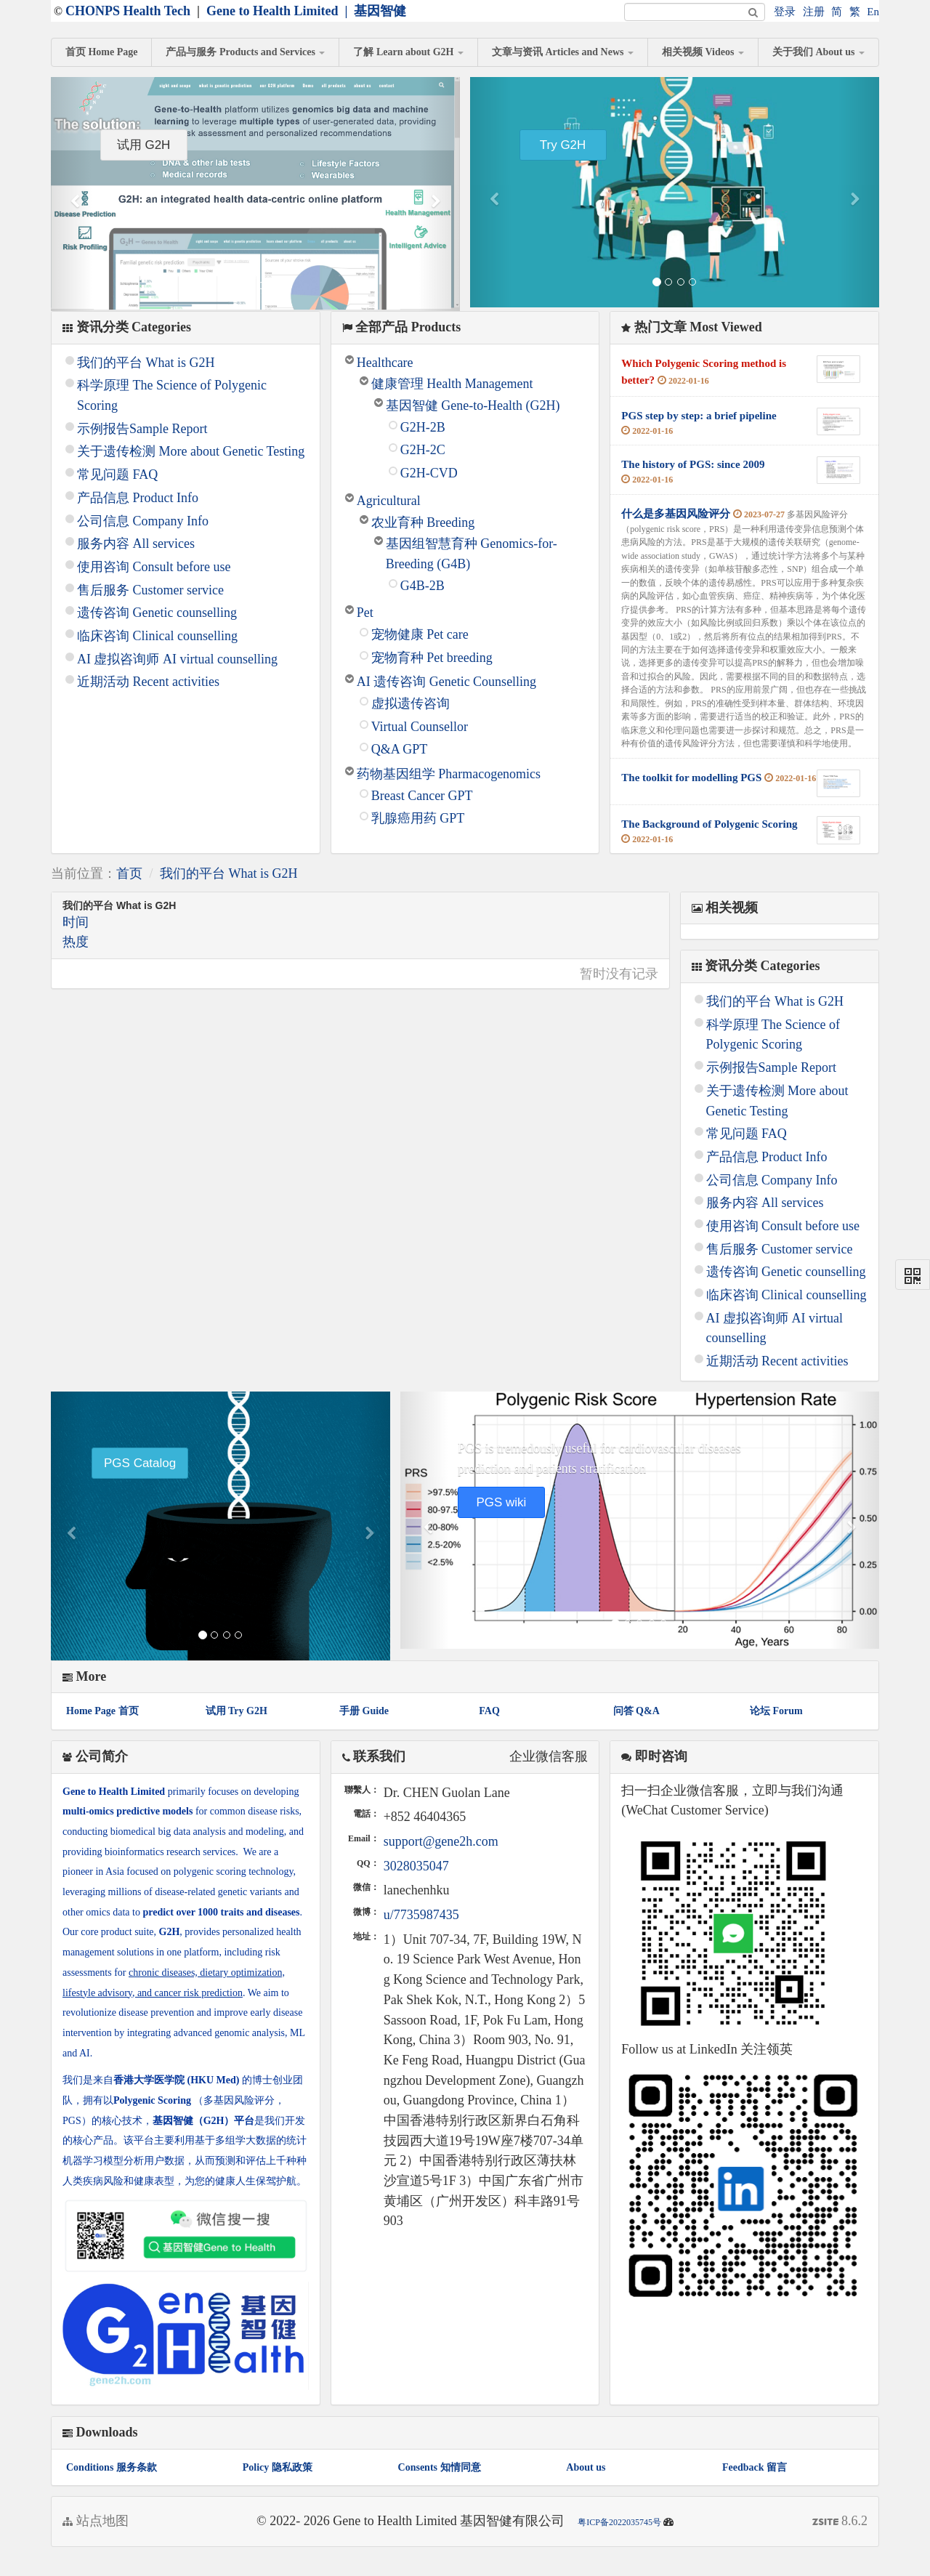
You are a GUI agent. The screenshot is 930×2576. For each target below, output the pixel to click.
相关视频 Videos (703, 52)
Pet (365, 612)
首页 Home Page (101, 52)
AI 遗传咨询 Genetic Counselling (446, 681)
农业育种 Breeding (422, 522)
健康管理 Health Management (452, 383)
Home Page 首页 (102, 1710)
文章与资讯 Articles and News (563, 52)
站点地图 (95, 2521)
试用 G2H (144, 145)
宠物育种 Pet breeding (432, 657)
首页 (129, 873)
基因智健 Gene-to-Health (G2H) (473, 405)
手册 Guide (364, 1710)
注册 (814, 11)
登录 (785, 11)
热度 (75, 941)
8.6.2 (840, 2523)
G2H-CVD (429, 473)
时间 (75, 922)
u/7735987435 (421, 1914)
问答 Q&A (636, 1710)
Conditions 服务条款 (111, 2467)
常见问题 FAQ (117, 474)
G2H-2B (422, 427)
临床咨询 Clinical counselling (157, 636)
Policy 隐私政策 (277, 2467)
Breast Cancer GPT (422, 795)
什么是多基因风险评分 (675, 514)
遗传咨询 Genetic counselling (157, 612)
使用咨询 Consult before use (153, 567)
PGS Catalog (140, 1463)
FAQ (489, 1710)
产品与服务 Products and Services (245, 52)
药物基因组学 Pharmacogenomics (449, 774)
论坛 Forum (776, 1710)
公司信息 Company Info (143, 521)
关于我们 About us (818, 52)
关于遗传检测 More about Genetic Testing (190, 451)
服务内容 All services (136, 543)
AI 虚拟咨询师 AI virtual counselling (177, 659)
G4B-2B (422, 585)
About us (585, 2467)
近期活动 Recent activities (148, 681)
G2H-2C (422, 450)
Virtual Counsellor (419, 726)
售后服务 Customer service (150, 590)
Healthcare (385, 362)
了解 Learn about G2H (408, 52)
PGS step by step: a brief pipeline (698, 415)
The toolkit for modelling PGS (691, 777)
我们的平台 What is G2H (145, 362)
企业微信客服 (548, 1756)
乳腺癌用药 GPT (418, 818)
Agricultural (389, 500)
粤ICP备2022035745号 (619, 2522)
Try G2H (563, 145)
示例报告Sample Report (142, 428)
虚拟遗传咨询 (410, 703)
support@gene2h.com (441, 1841)
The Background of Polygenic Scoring (709, 824)
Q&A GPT (399, 749)
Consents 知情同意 (439, 2467)
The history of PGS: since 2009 (692, 464)
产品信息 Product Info (137, 497)
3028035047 (416, 1866)
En (873, 11)
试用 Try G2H (236, 1710)
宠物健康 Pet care (420, 634)
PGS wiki (501, 1502)
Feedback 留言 (754, 2467)
